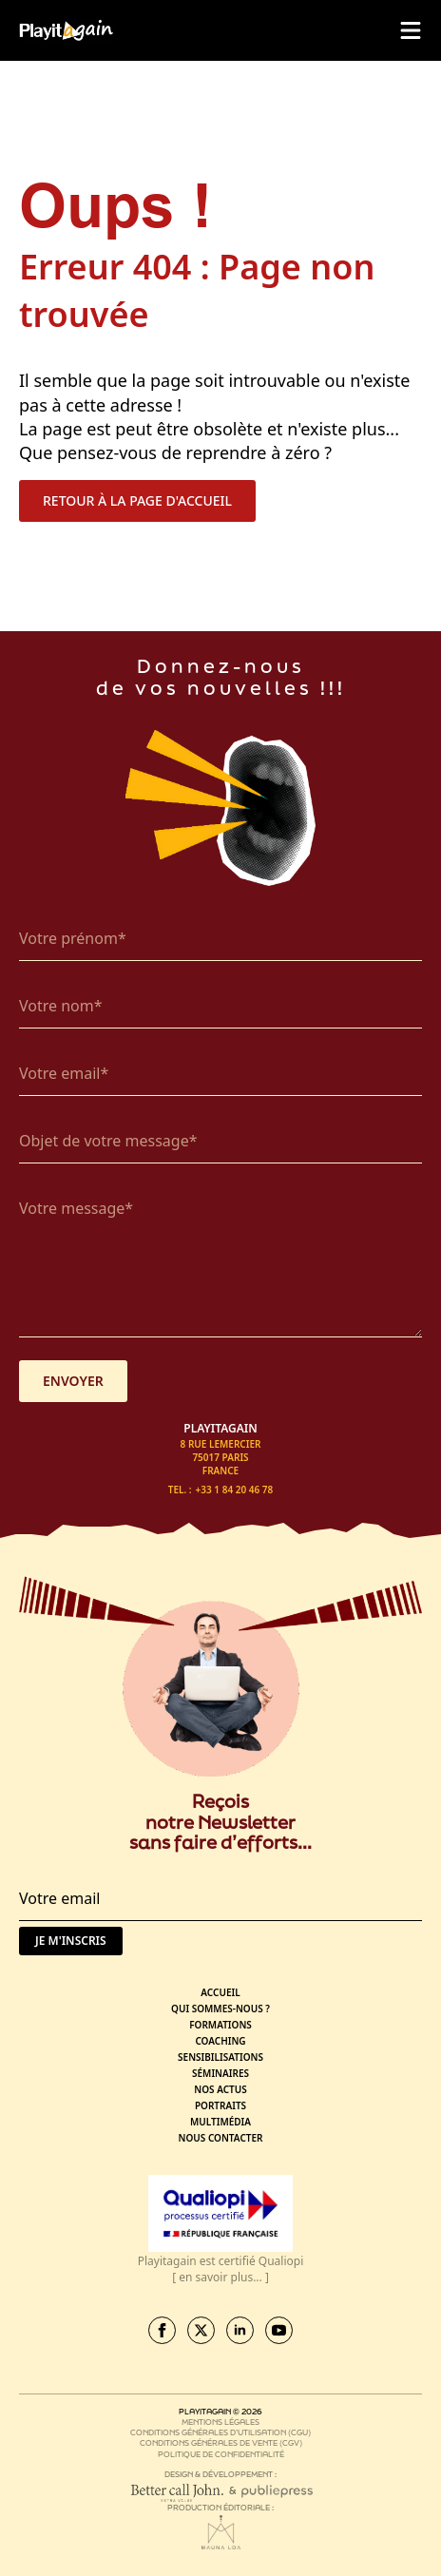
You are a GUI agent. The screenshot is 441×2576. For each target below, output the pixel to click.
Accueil (220, 1992)
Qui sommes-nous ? (220, 2008)
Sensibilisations (220, 2057)
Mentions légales (220, 2421)
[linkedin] (240, 2330)
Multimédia (220, 2121)
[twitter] (201, 2330)
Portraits (220, 2105)
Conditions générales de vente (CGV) (221, 2442)
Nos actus (220, 2089)
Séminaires (220, 2073)
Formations (220, 2024)
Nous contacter (221, 2137)
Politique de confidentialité (221, 2454)
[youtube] (279, 2330)
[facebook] (162, 2330)
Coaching (220, 2040)
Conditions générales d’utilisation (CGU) (220, 2432)
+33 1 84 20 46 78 (235, 1489)
